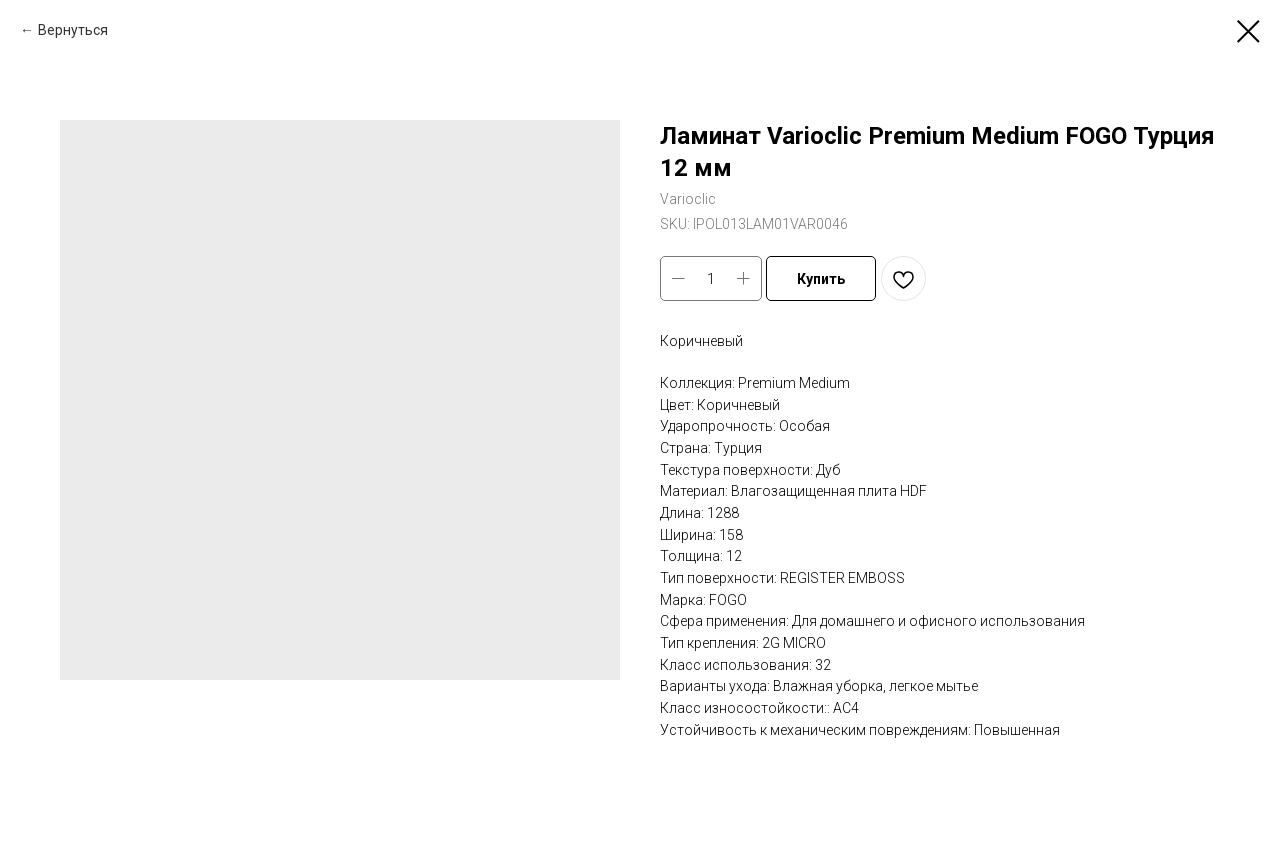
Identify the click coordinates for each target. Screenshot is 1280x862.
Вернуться (73, 30)
